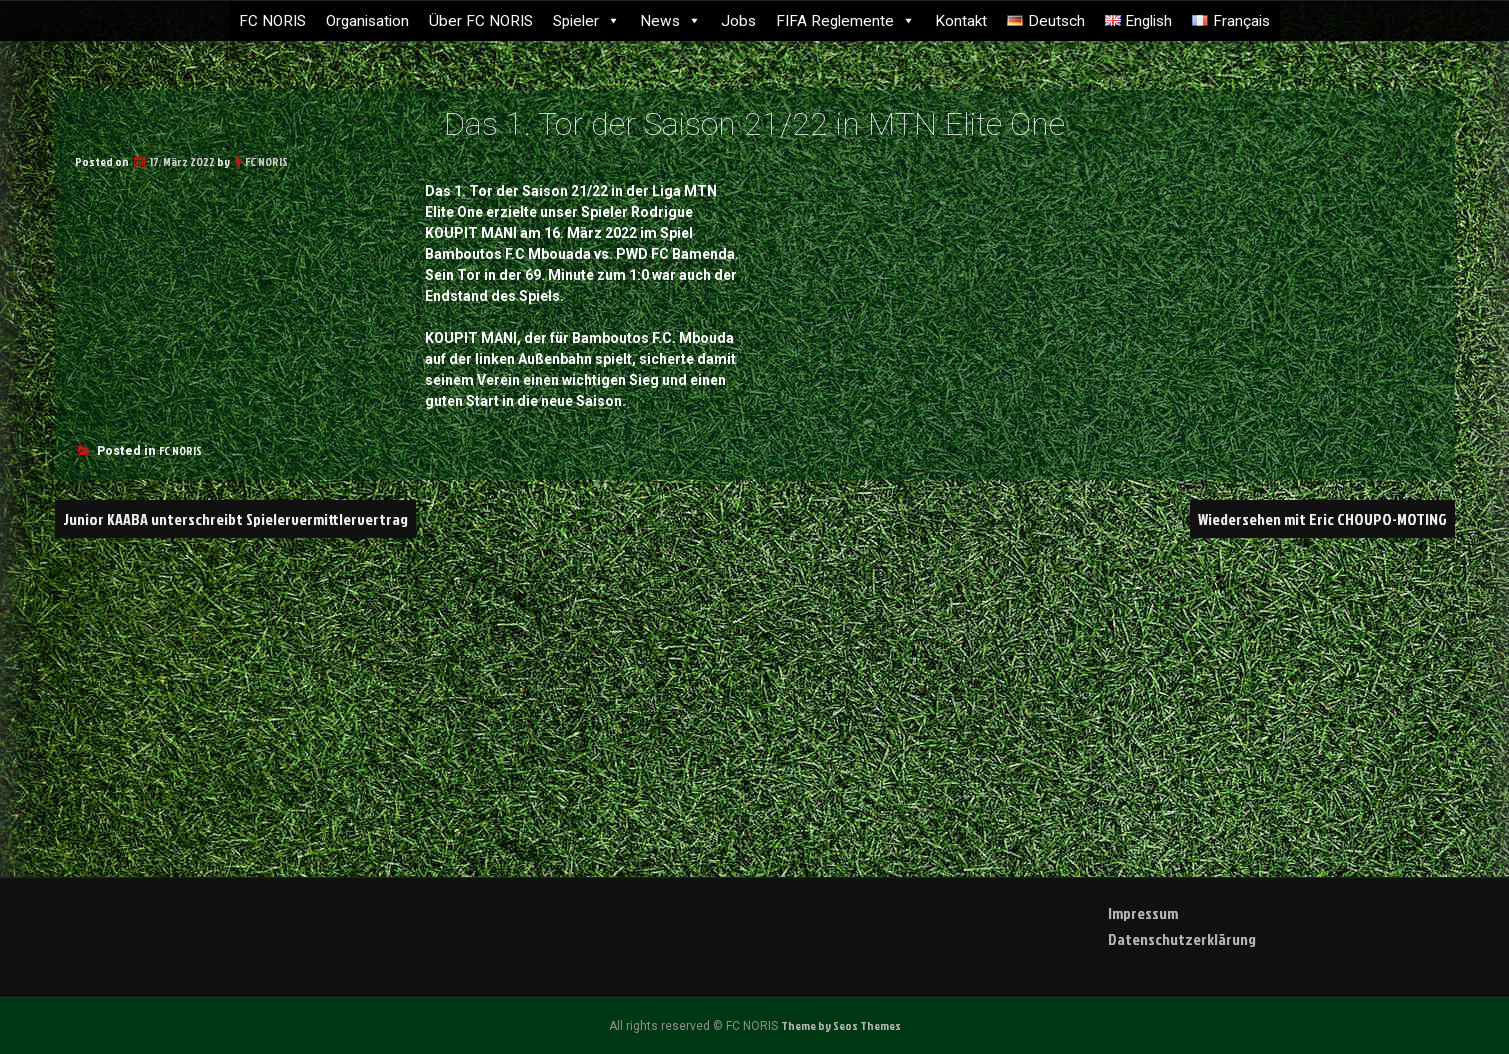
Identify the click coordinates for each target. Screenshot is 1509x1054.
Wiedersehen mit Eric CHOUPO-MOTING (1322, 519)
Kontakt (961, 21)
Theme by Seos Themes (841, 1025)
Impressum (1143, 913)
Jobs (738, 21)
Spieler (586, 21)
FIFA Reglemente (845, 21)
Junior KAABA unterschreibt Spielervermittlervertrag (235, 519)
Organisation (367, 21)
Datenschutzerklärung (1182, 939)
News (670, 21)
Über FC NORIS (481, 21)
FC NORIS (272, 21)
